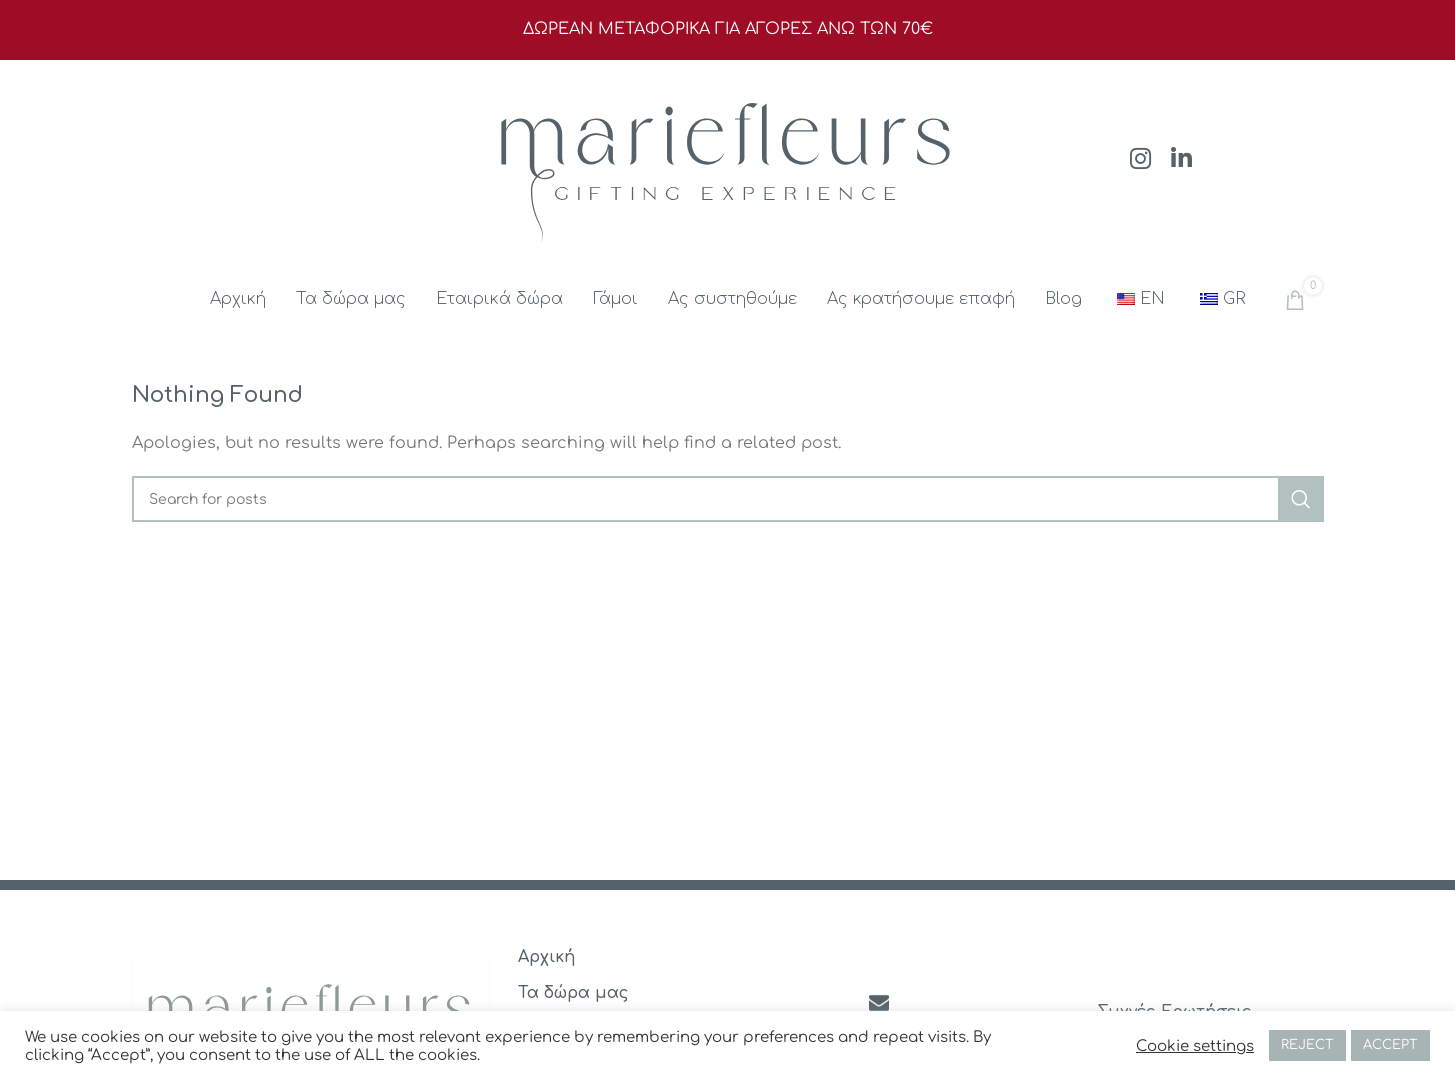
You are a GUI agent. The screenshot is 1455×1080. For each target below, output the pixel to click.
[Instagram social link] (1140, 160)
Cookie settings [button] (1195, 1046)
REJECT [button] (1307, 1045)
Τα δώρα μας (573, 993)
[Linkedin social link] (1181, 160)
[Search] (728, 499)
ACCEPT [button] (1390, 1045)
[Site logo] (728, 159)
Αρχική (546, 957)
